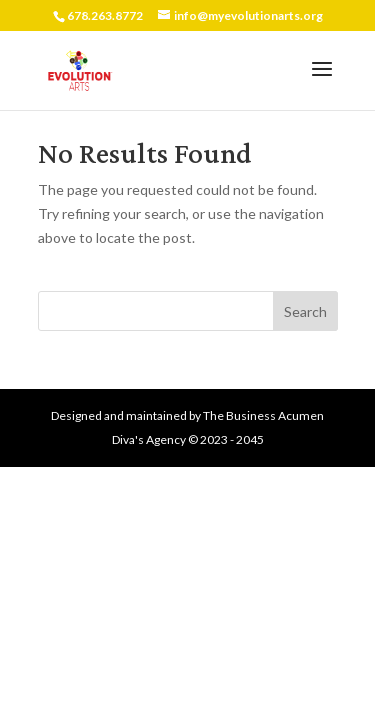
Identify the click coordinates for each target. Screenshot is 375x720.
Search (305, 311)
